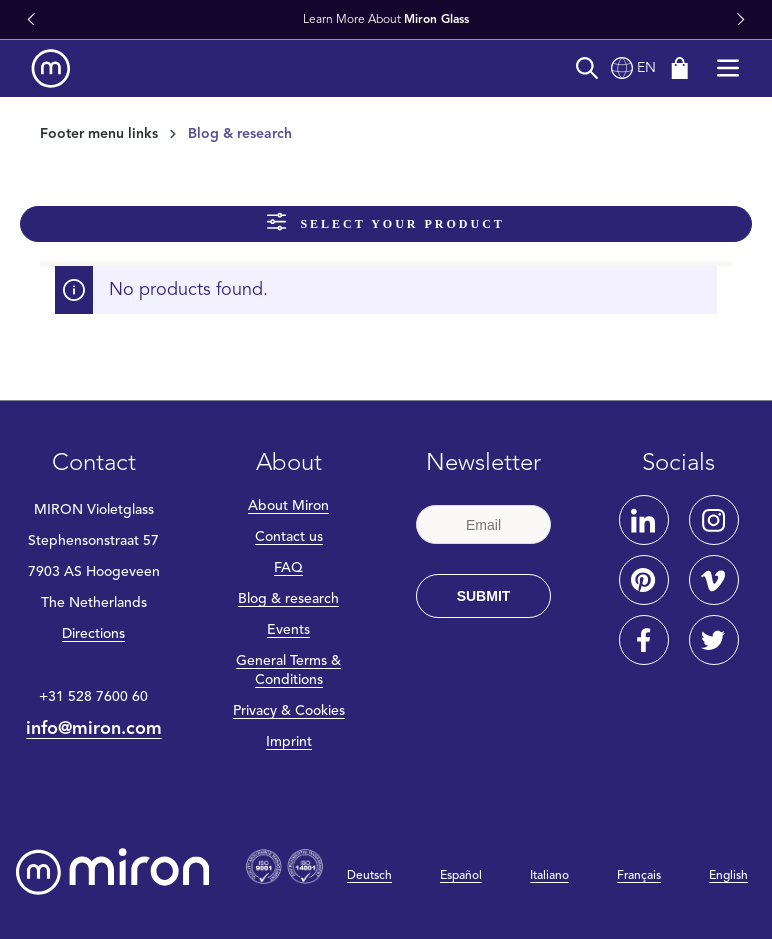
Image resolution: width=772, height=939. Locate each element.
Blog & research (288, 599)
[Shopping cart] (680, 68)
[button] (31, 20)
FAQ (288, 568)
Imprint (289, 742)
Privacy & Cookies (289, 711)
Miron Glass (436, 20)
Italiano (549, 876)
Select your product (386, 221)
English (728, 876)
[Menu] (728, 68)
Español (461, 876)
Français (639, 876)
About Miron (288, 506)
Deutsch (369, 876)
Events (288, 630)
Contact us (289, 537)
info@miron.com (94, 729)
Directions (93, 634)
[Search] (587, 68)
